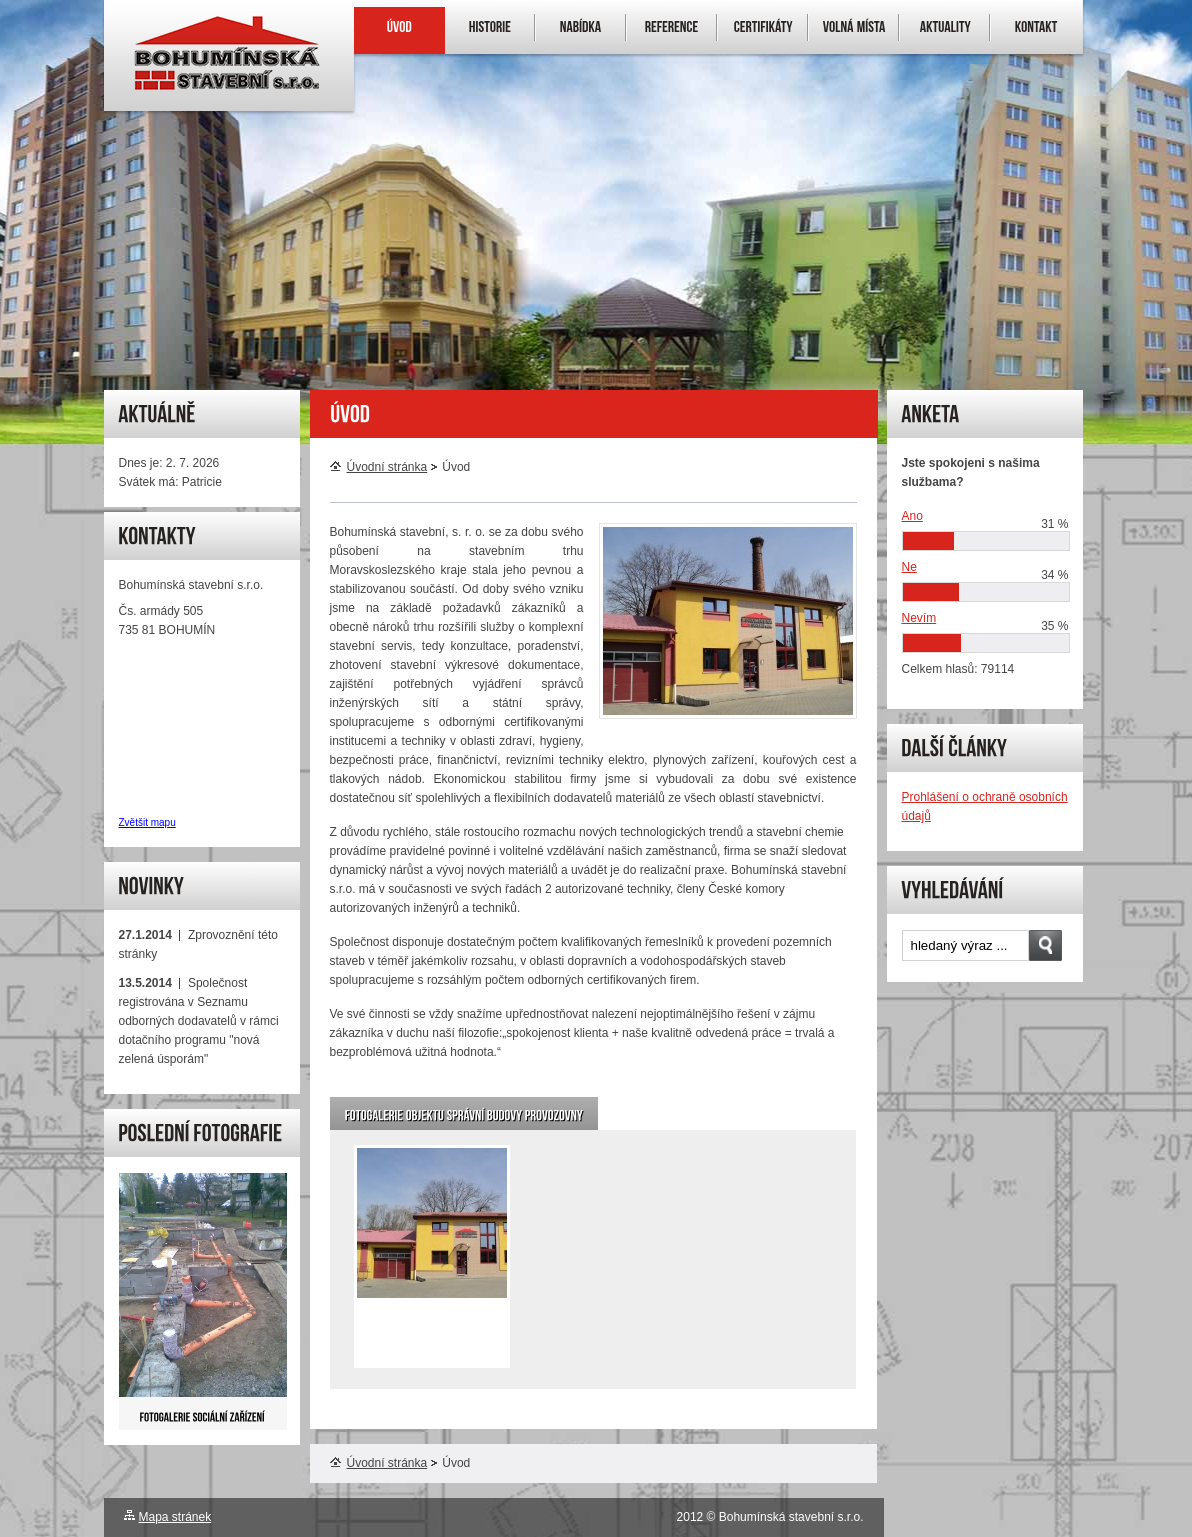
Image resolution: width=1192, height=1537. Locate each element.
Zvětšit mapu (147, 822)
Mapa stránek (175, 1517)
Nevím (919, 618)
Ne (909, 567)
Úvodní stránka (379, 467)
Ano (912, 516)
